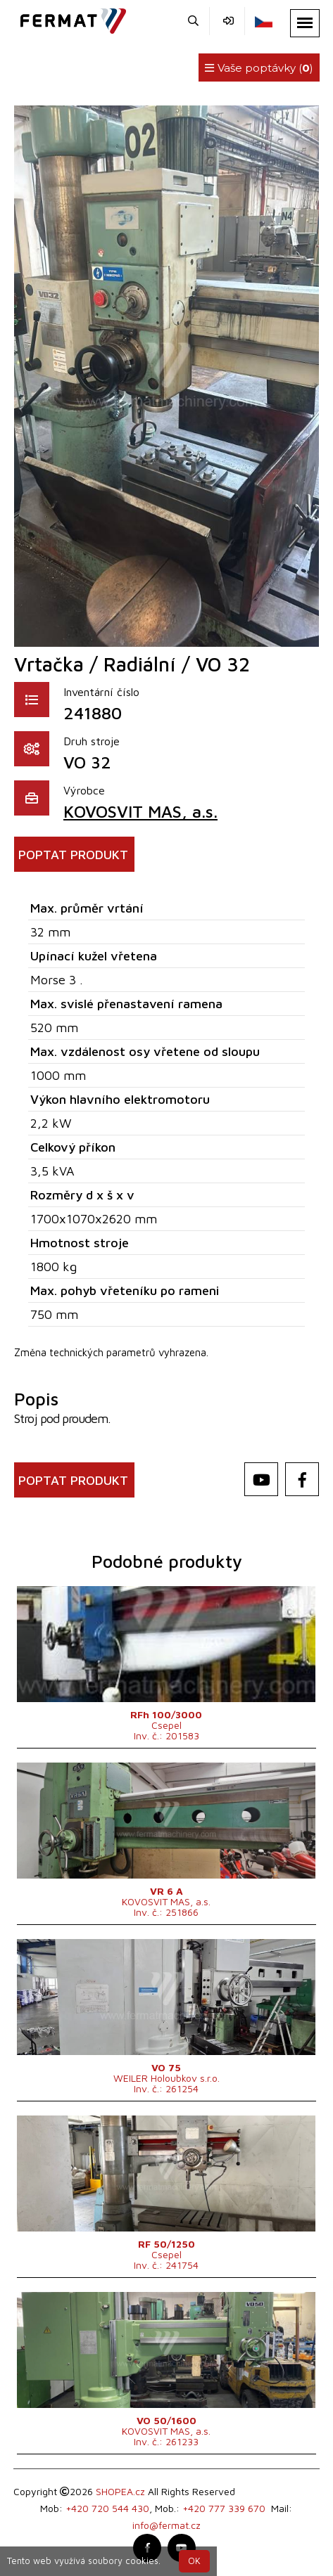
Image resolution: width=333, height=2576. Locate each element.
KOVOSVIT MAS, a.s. (140, 811)
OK (194, 2561)
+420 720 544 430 (107, 2508)
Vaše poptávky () (259, 68)
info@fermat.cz (166, 2525)
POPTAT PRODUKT (73, 854)
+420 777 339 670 (223, 2508)
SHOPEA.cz (120, 2491)
